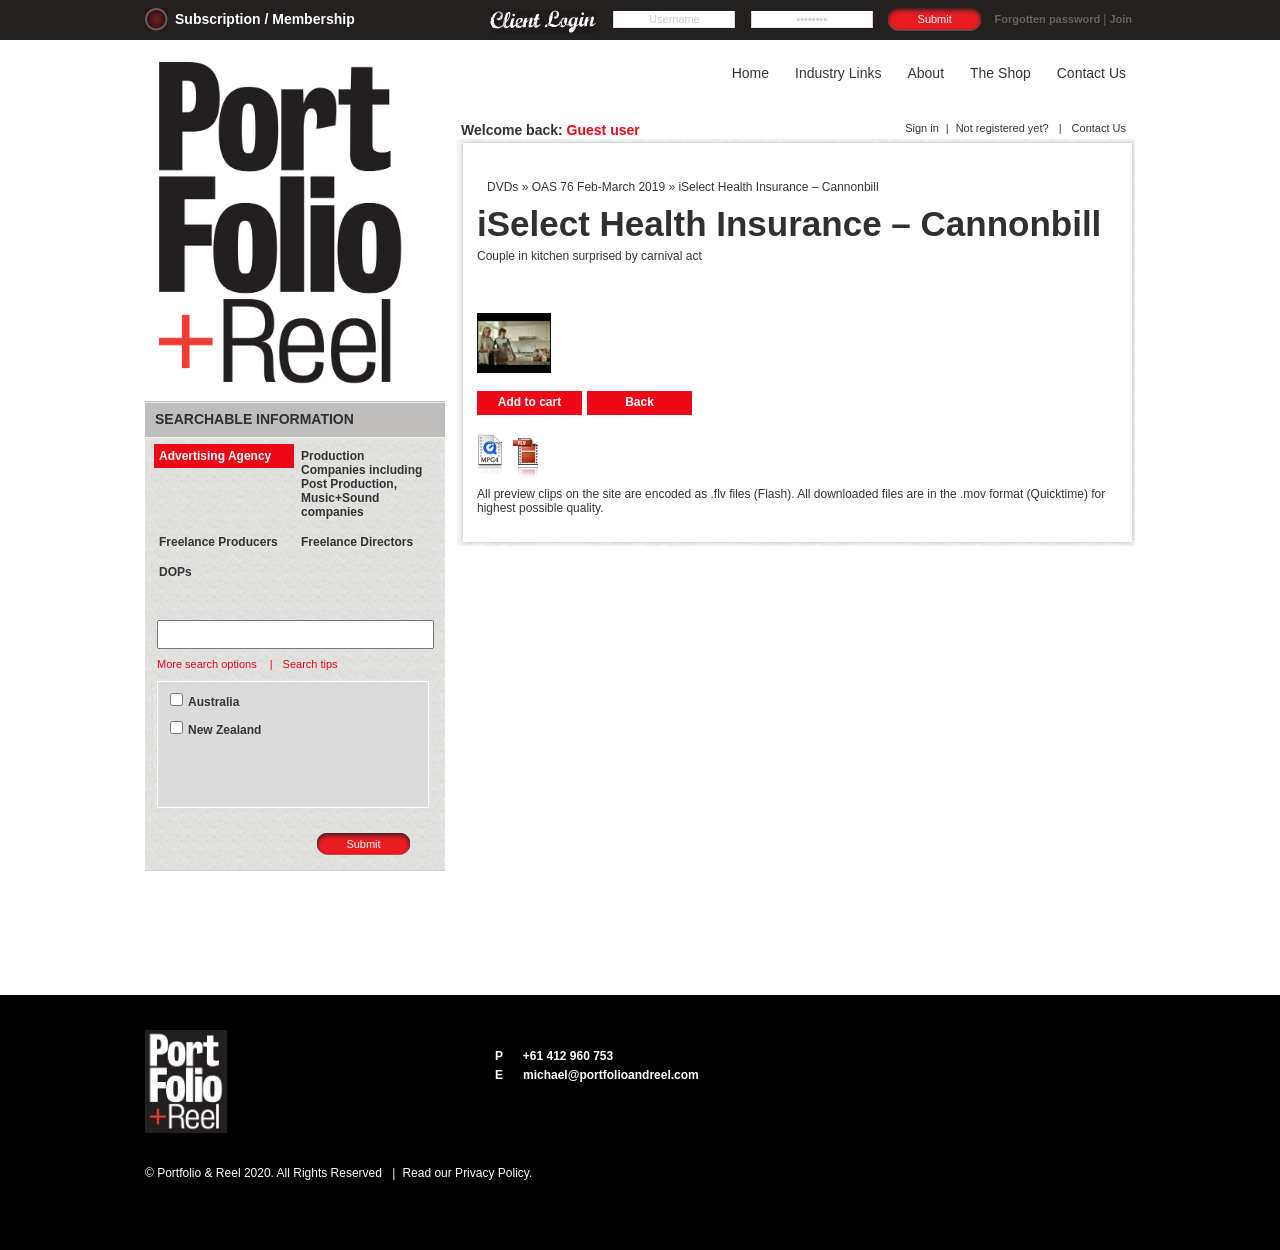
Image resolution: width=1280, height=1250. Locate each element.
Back (639, 402)
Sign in (922, 128)
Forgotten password (1048, 19)
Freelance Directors (357, 542)
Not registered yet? (1002, 128)
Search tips (310, 664)
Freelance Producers (218, 542)
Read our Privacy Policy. (467, 1173)
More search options (208, 664)
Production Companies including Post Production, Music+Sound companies (361, 484)
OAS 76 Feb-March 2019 (598, 187)
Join (1120, 19)
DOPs (175, 572)
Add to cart (529, 402)
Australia (213, 702)
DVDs (502, 187)
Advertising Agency (215, 456)
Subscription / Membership (265, 19)
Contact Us (1097, 128)
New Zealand (224, 730)
